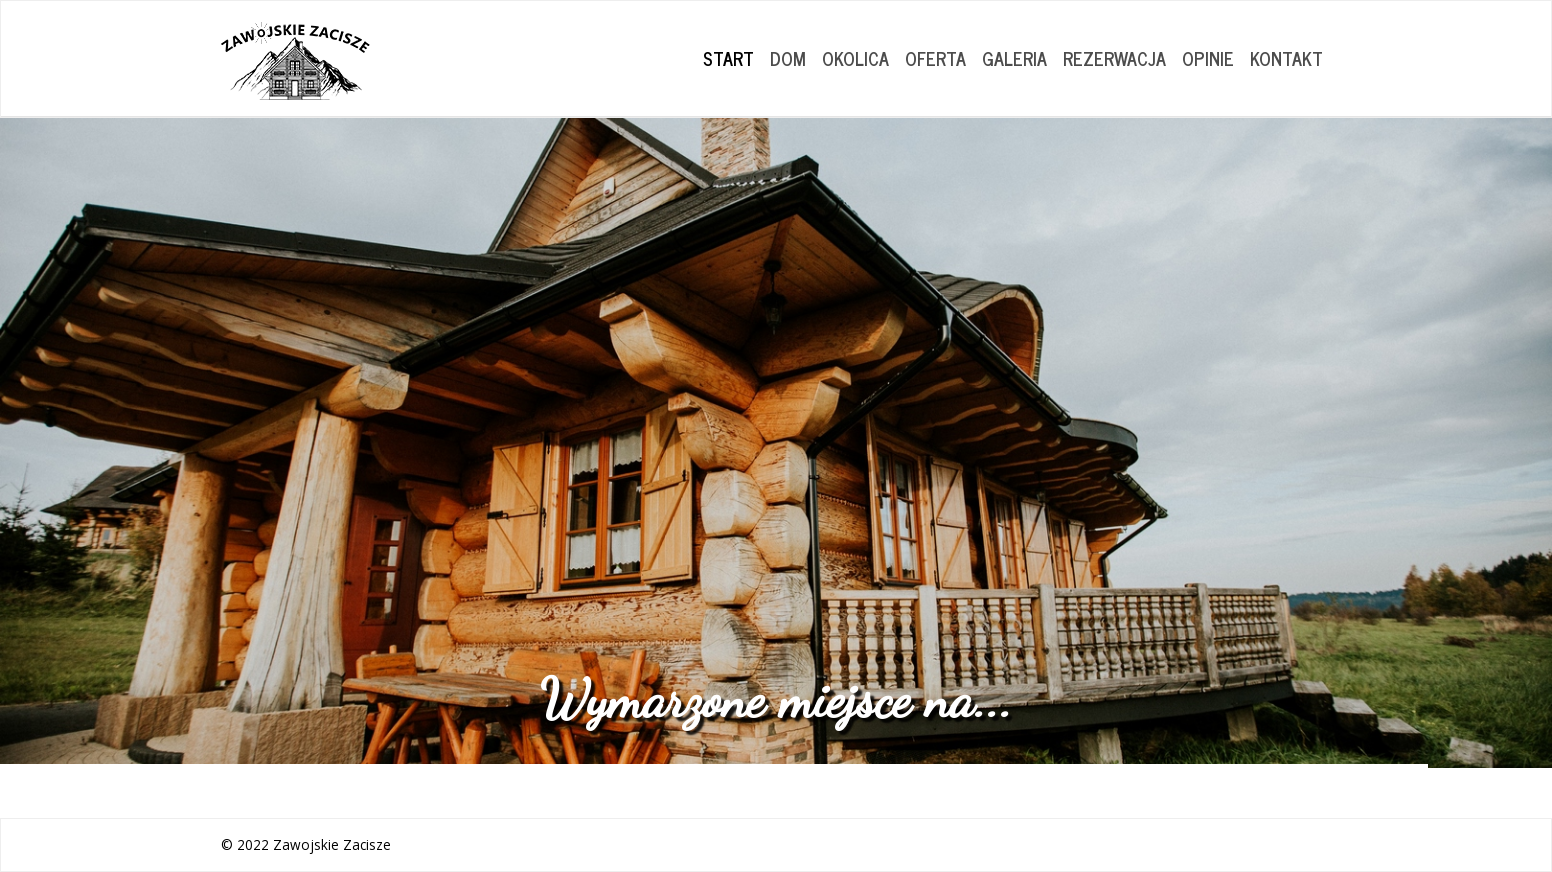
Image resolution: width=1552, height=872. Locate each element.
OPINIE (1208, 58)
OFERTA (935, 58)
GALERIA (1014, 58)
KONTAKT (1286, 58)
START (728, 58)
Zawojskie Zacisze (332, 844)
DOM (788, 58)
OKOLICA (855, 58)
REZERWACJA (1114, 58)
